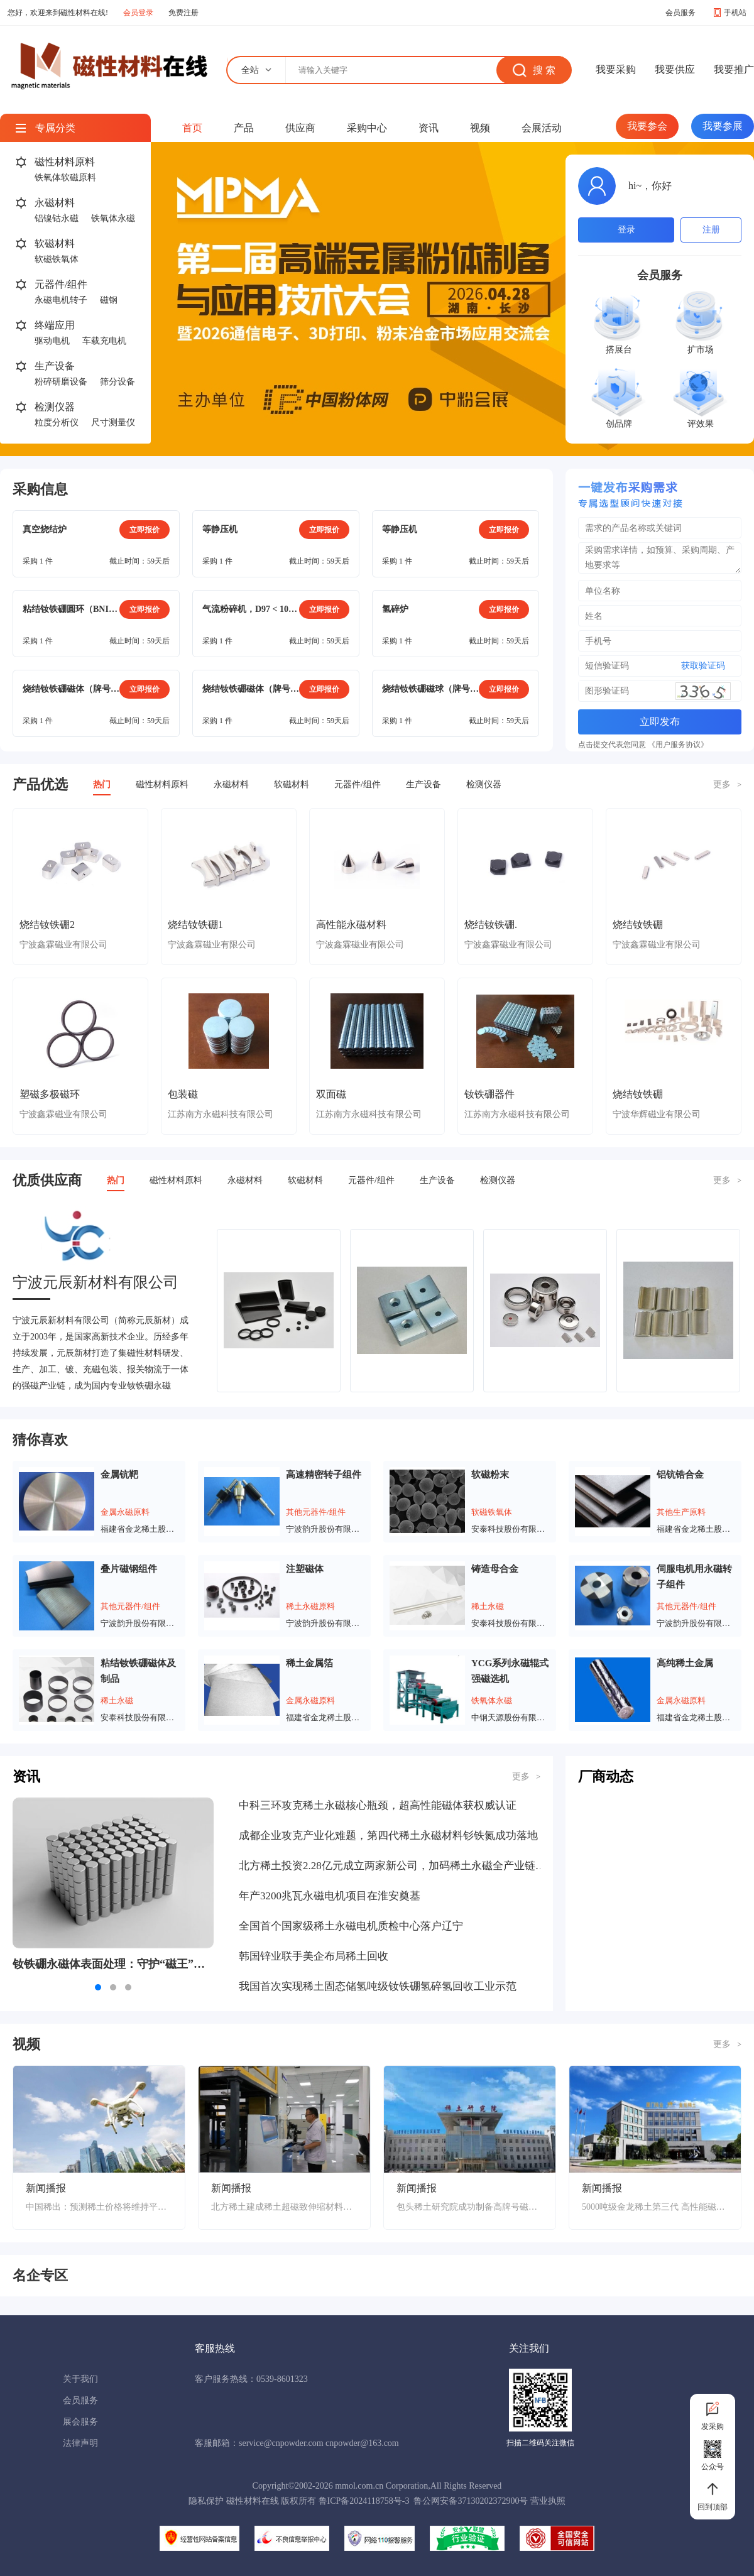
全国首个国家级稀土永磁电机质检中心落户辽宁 (351, 1926)
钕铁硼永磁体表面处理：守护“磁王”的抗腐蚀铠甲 (113, 1964)
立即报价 (144, 529)
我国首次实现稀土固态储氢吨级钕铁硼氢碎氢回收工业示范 (377, 1986)
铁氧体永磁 (113, 218)
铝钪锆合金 (680, 1475)
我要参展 (722, 126)
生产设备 (55, 366)
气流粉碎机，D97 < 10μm (250, 609)
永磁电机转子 (61, 300)
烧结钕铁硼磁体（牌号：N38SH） (250, 689)
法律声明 (80, 2443)
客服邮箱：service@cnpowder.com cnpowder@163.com (297, 2443)
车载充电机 (104, 341)
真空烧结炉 (45, 529)
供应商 (300, 128)
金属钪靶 (119, 1475)
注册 (711, 229)
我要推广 (734, 69)
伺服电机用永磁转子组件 (694, 1577)
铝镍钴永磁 (57, 218)
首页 (192, 128)
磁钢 (108, 300)
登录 (626, 229)
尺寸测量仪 (113, 422)
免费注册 (183, 12)
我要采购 (616, 69)
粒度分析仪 (57, 422)
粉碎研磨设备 (61, 381)
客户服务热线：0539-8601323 (251, 2379)
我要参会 (647, 126)
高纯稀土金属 (685, 1663)
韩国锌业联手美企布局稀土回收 (313, 1956)
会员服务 (680, 12)
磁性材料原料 (65, 161)
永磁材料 (55, 202)
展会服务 (80, 2421)
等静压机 (220, 529)
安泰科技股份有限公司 (510, 1529)
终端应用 (55, 325)
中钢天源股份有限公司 (510, 1717)
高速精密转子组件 (323, 1475)
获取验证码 (703, 665)
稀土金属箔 (309, 1663)
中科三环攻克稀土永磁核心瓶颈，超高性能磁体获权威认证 (377, 1805)
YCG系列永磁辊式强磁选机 (510, 1671)
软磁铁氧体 (57, 259)
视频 (480, 128)
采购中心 (367, 128)
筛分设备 (117, 381)
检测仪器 (55, 406)
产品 (244, 128)
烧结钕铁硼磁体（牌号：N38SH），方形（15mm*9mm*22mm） (71, 689)
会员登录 (138, 12)
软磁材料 (55, 243)
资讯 (428, 128)
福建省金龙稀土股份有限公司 (140, 1529)
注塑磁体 (305, 1569)
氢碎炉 (395, 609)
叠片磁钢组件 (129, 1569)
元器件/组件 (61, 284)
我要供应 (675, 69)
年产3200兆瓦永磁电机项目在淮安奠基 (329, 1896)
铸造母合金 (494, 1569)
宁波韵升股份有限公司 (325, 1529)
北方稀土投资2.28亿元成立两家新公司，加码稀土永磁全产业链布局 (393, 1866)
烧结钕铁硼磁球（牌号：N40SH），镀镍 (430, 689)
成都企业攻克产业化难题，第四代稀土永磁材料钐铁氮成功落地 (388, 1836)
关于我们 (80, 2379)
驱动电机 (52, 341)
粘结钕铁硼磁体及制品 (138, 1671)
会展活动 (542, 128)
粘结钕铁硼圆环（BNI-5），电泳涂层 (71, 609)
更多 (727, 784)
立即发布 (660, 721)
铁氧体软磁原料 (65, 177)
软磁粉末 (490, 1475)
